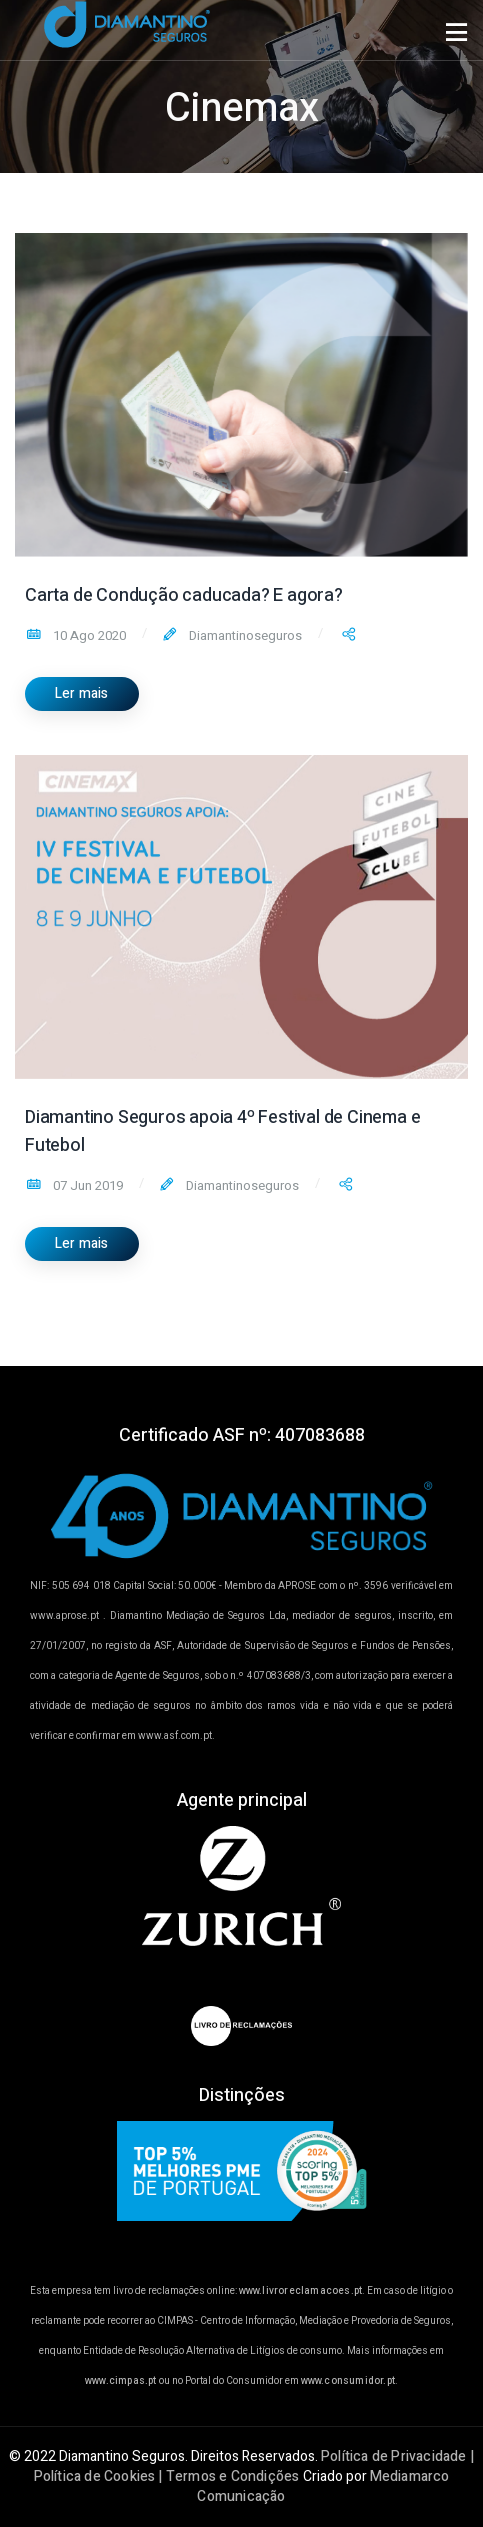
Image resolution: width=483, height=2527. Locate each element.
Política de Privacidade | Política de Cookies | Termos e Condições (254, 2466)
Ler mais (82, 693)
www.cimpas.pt (121, 2381)
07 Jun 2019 (86, 1185)
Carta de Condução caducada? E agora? (184, 595)
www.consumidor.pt (348, 2381)
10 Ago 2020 (88, 635)
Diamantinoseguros (244, 635)
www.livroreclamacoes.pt (301, 2291)
